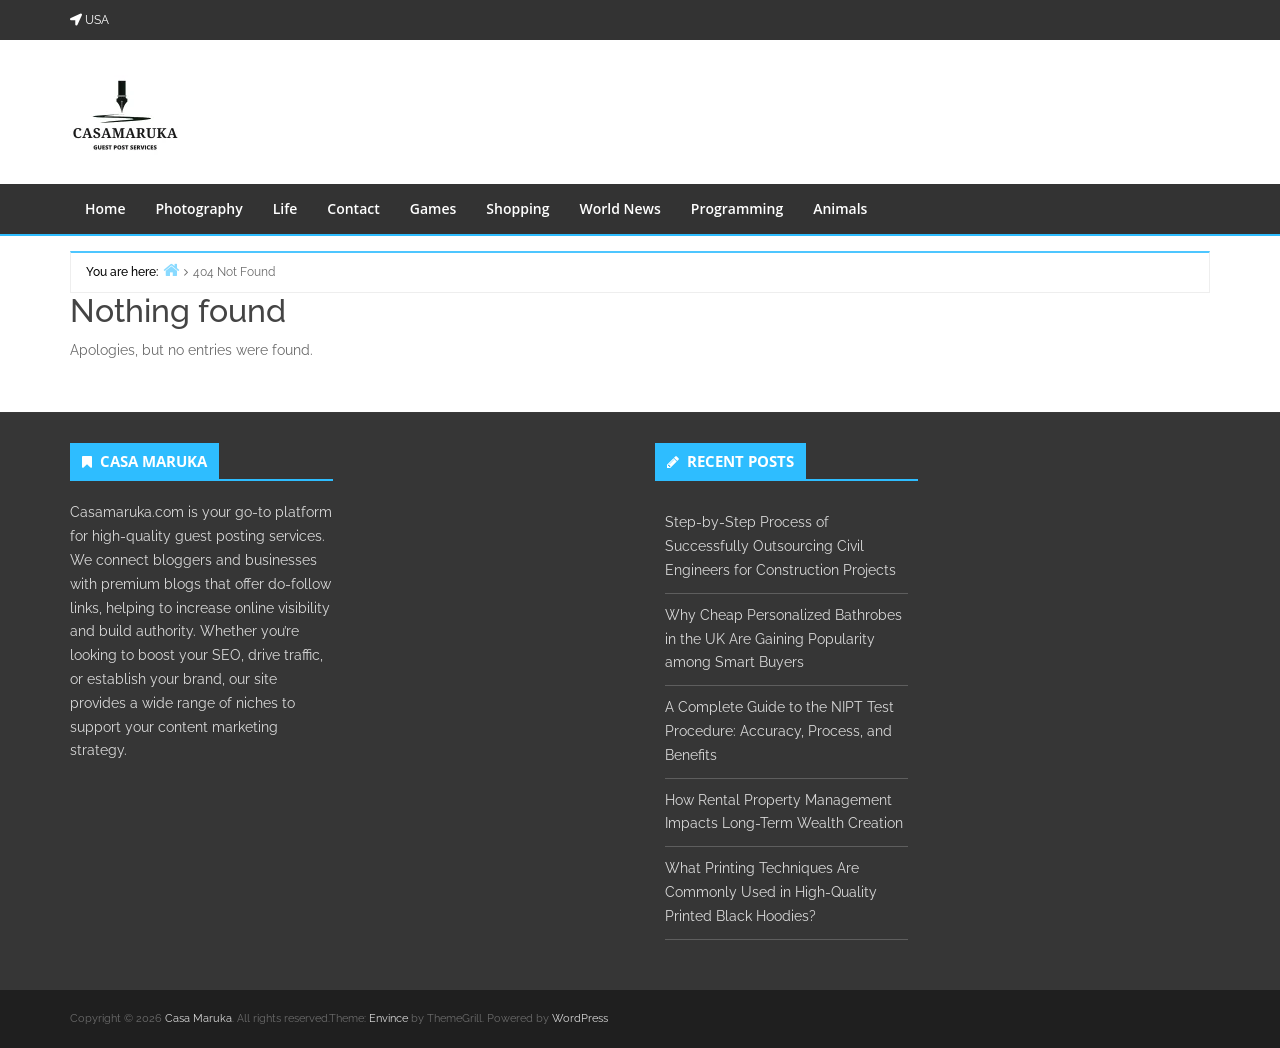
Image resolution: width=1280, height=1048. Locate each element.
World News (619, 208)
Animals (840, 208)
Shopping (517, 208)
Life (285, 208)
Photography (199, 208)
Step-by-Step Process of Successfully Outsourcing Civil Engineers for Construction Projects (780, 546)
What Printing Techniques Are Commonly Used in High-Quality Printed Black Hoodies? (771, 892)
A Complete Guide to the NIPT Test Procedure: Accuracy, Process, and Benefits (779, 731)
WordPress (580, 1018)
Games (433, 208)
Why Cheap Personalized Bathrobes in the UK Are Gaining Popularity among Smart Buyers (783, 639)
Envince (388, 1018)
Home (105, 208)
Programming (737, 208)
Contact (353, 208)
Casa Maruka (198, 1018)
